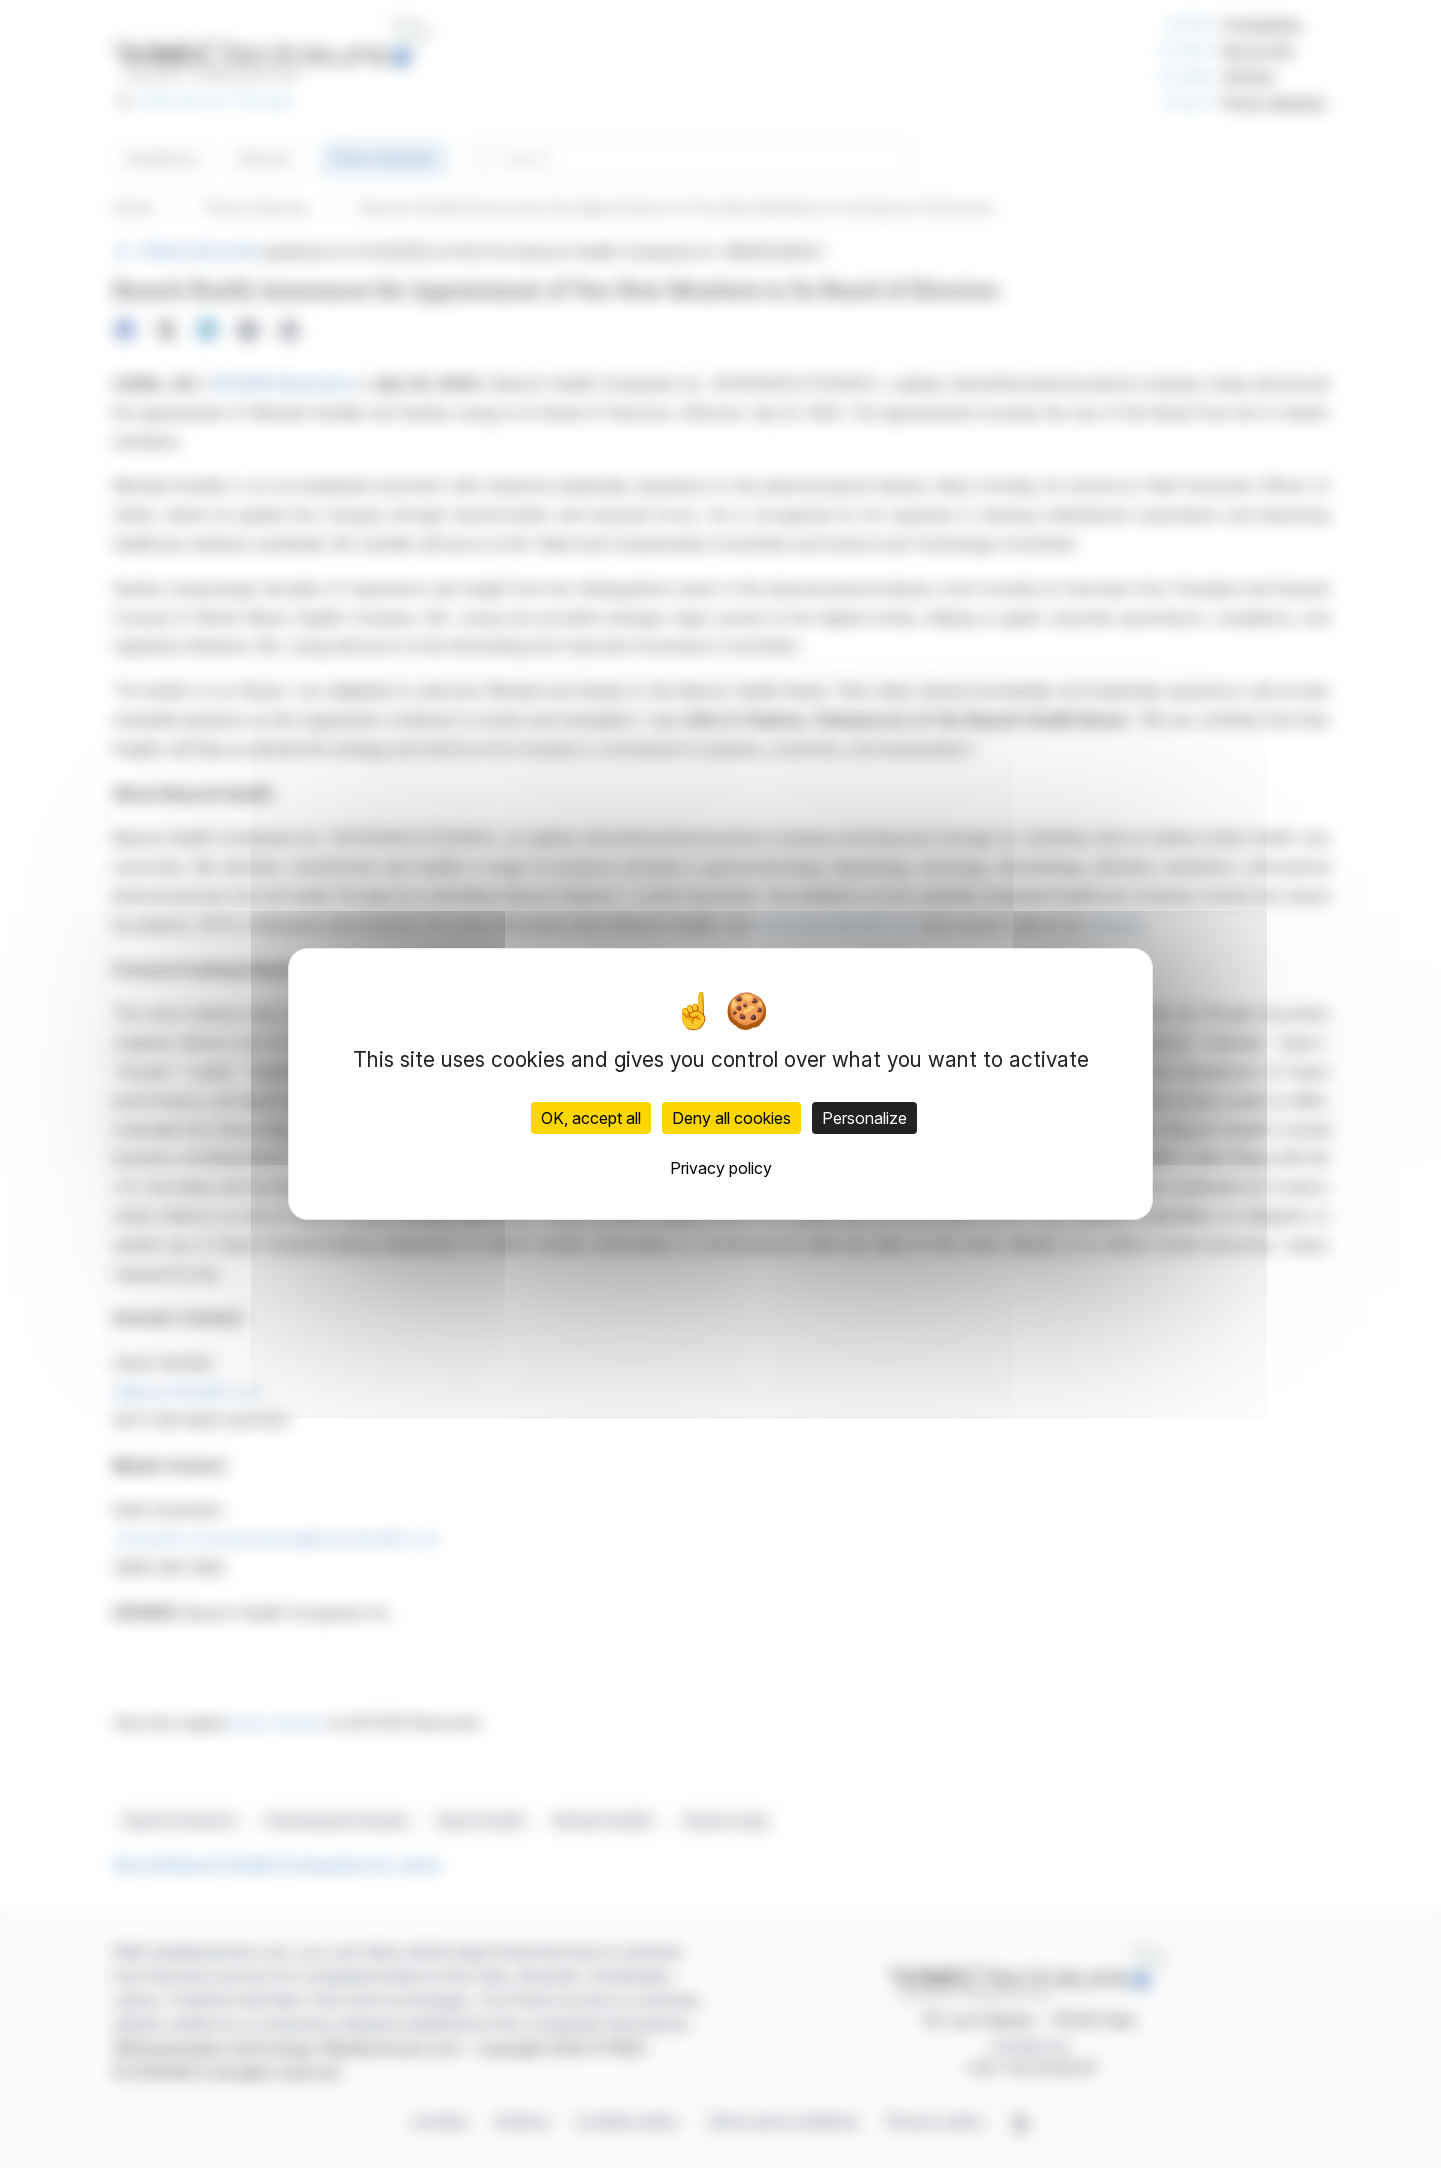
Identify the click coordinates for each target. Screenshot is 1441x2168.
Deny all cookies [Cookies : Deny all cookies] (731, 1118)
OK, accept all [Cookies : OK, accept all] (591, 1118)
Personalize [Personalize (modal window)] (864, 1118)
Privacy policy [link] (721, 1168)
